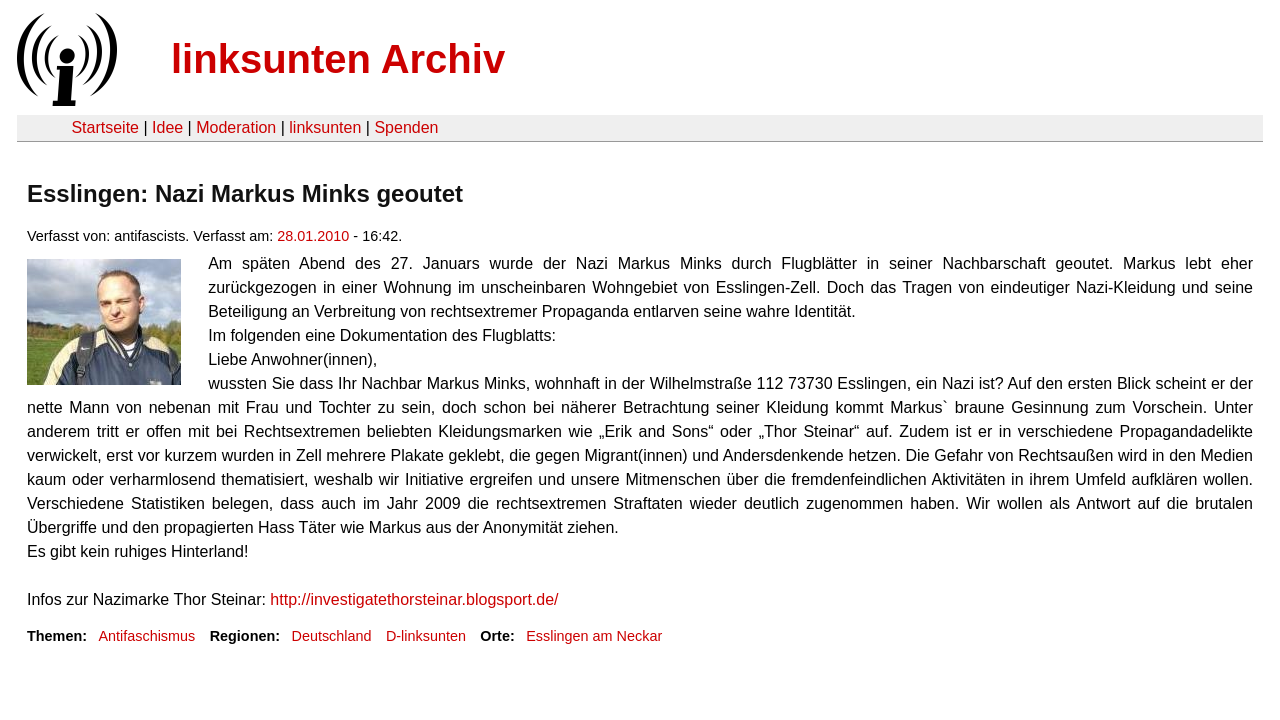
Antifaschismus (146, 636)
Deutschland (332, 636)
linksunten (325, 127)
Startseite (105, 127)
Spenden (406, 127)
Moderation (236, 127)
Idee (167, 127)
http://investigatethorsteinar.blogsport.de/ (414, 599)
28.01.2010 (313, 236)
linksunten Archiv (338, 59)
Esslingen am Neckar (594, 636)
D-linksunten (426, 636)
